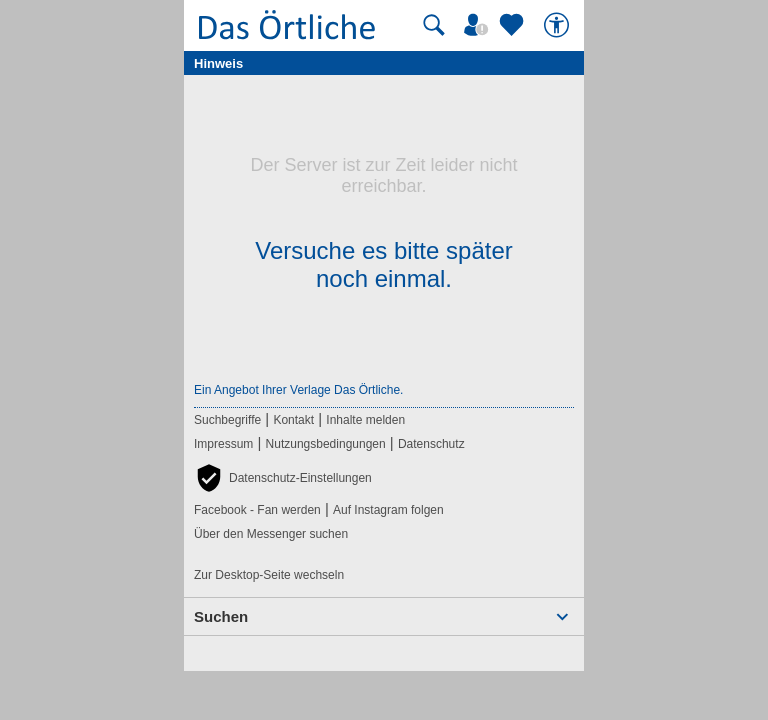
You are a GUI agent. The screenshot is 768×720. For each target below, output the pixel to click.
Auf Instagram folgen (388, 510)
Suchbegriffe (227, 420)
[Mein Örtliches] (479, 25)
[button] (283, 478)
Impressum (223, 444)
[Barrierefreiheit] (559, 25)
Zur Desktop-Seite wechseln (269, 575)
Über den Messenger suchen (271, 534)
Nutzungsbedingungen (326, 444)
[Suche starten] (434, 25)
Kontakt (293, 420)
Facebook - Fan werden (257, 510)
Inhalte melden (365, 420)
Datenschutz (431, 444)
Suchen (221, 616)
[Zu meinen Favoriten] (514, 25)
